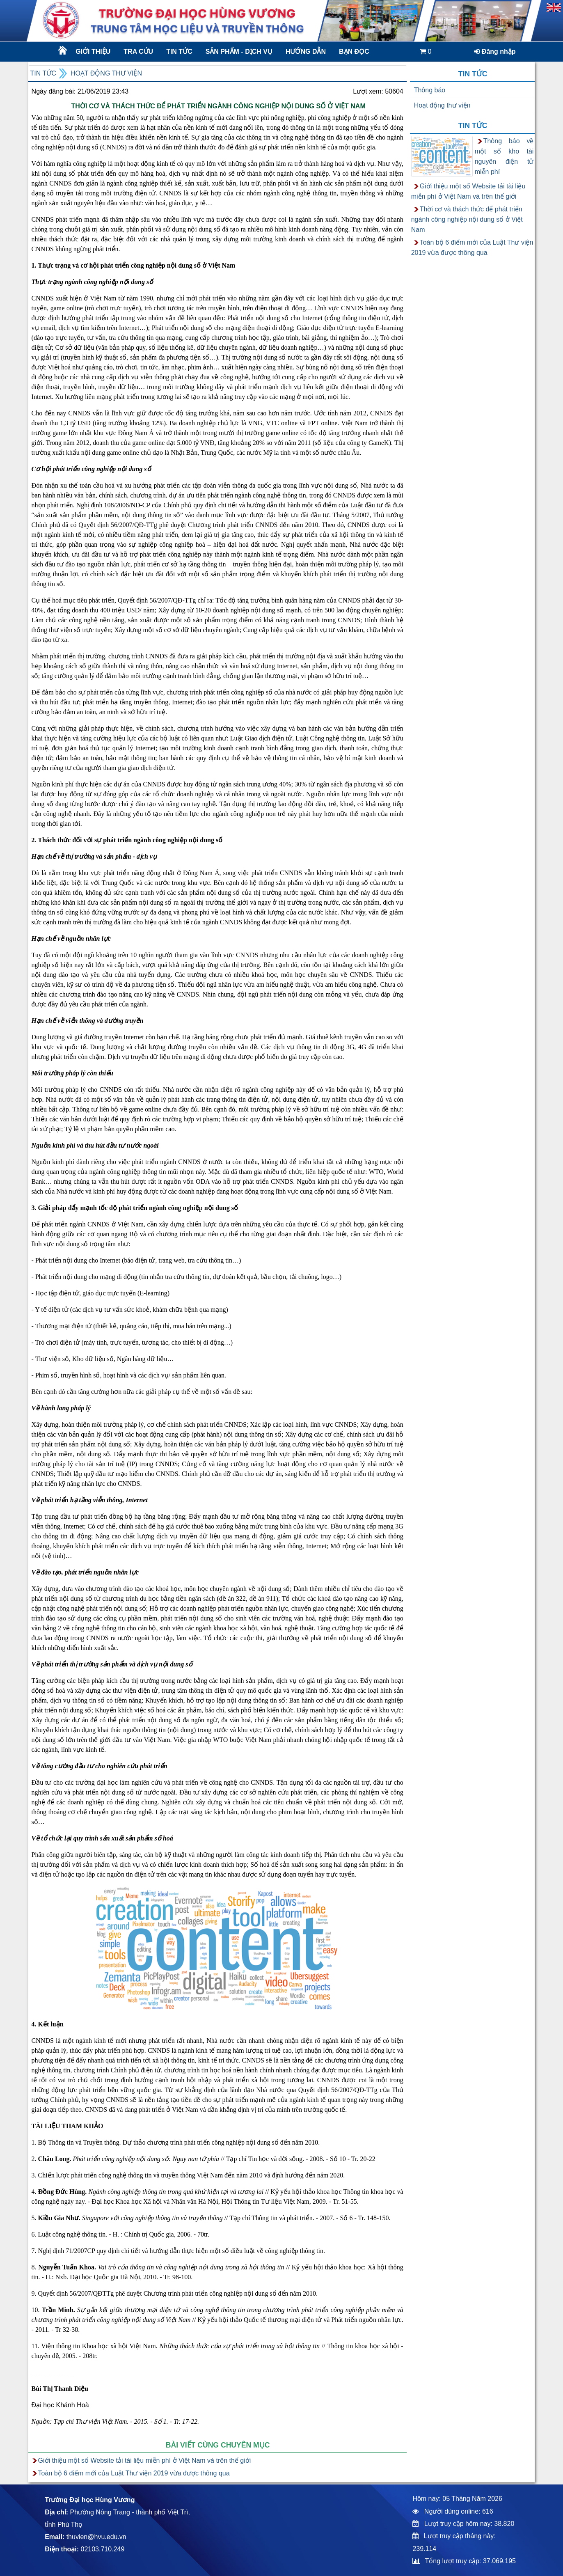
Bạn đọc (354, 51)
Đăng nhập (494, 51)
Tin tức (179, 51)
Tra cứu (138, 51)
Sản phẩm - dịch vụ (238, 51)
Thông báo (430, 90)
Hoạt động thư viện (106, 73)
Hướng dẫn (306, 51)
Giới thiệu (93, 51)
